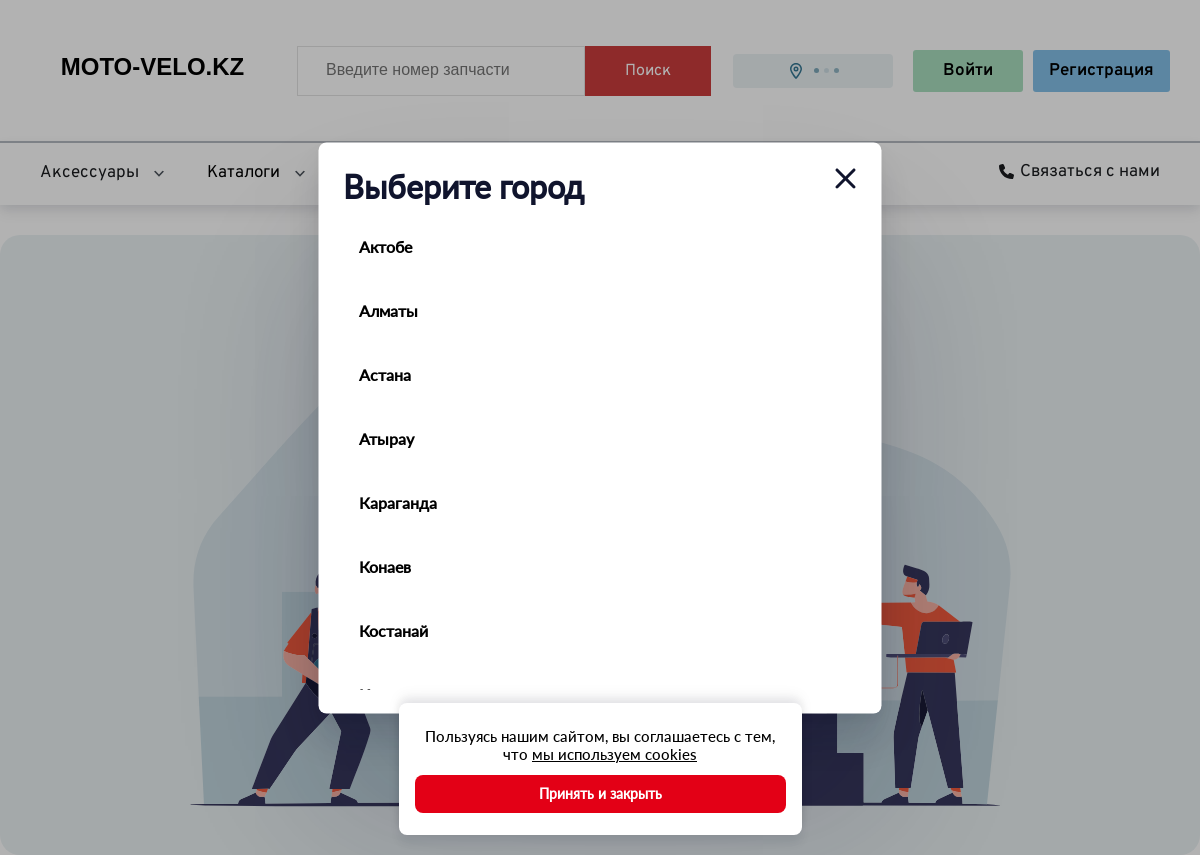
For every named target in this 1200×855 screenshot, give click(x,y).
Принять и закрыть (600, 793)
